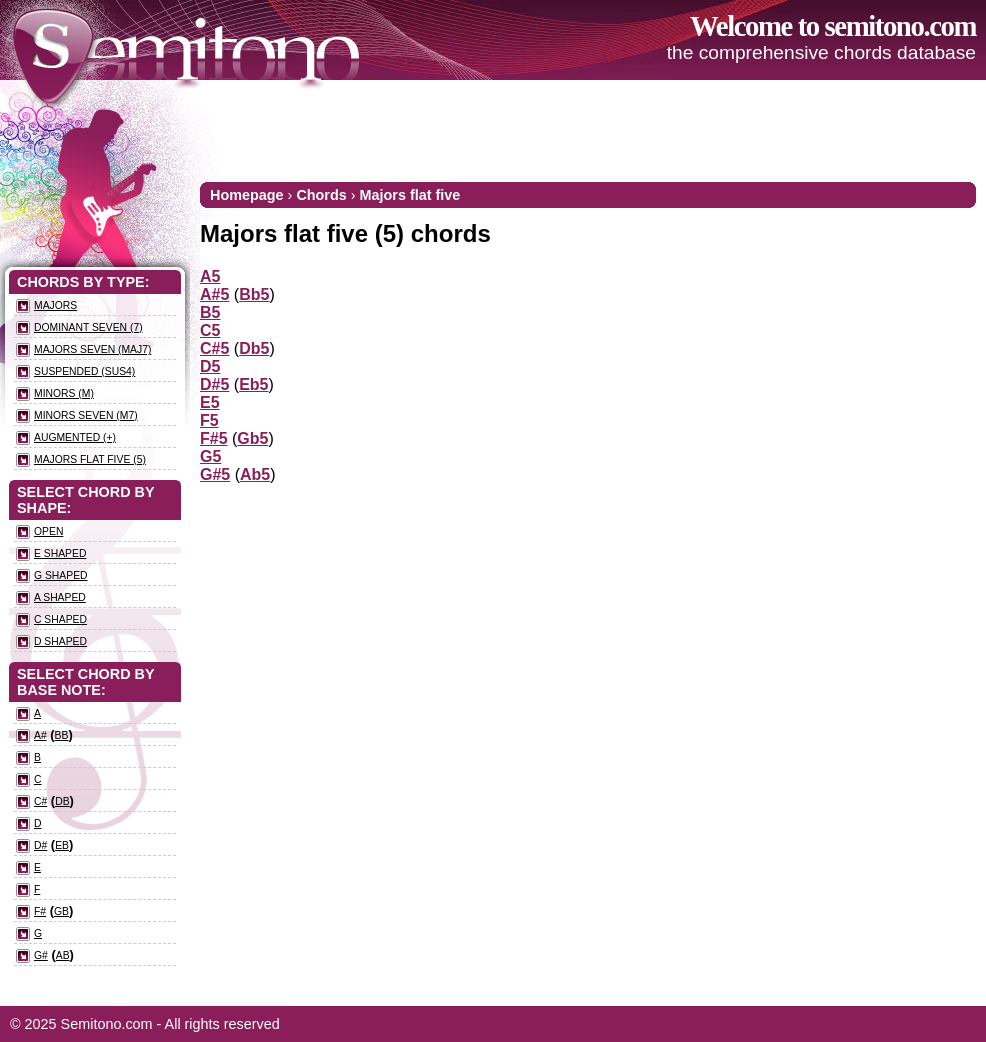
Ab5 (255, 474)
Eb (62, 845)
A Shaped (60, 597)
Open (48, 531)
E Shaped (60, 553)
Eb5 (253, 384)
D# (40, 845)
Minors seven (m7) (86, 415)
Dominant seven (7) (88, 327)
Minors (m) (64, 393)
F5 (209, 420)
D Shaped (60, 641)
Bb (62, 735)
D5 (210, 366)
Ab (63, 955)
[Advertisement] (612, 130)
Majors (55, 305)
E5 (210, 402)
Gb (61, 911)
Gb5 (252, 438)
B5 (210, 312)
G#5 (215, 474)
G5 (210, 456)
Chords (321, 195)
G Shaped (61, 575)
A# (40, 735)
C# (40, 801)
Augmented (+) (75, 437)
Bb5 (254, 294)
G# (41, 955)
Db (62, 801)
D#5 (214, 384)
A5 (210, 276)
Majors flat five (410, 195)
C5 (210, 330)
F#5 (214, 438)
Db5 (254, 348)
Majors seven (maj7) (92, 349)
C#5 (214, 348)
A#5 (214, 294)
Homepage (247, 195)
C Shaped (60, 619)
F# (40, 911)
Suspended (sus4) (84, 371)
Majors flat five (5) (90, 459)
